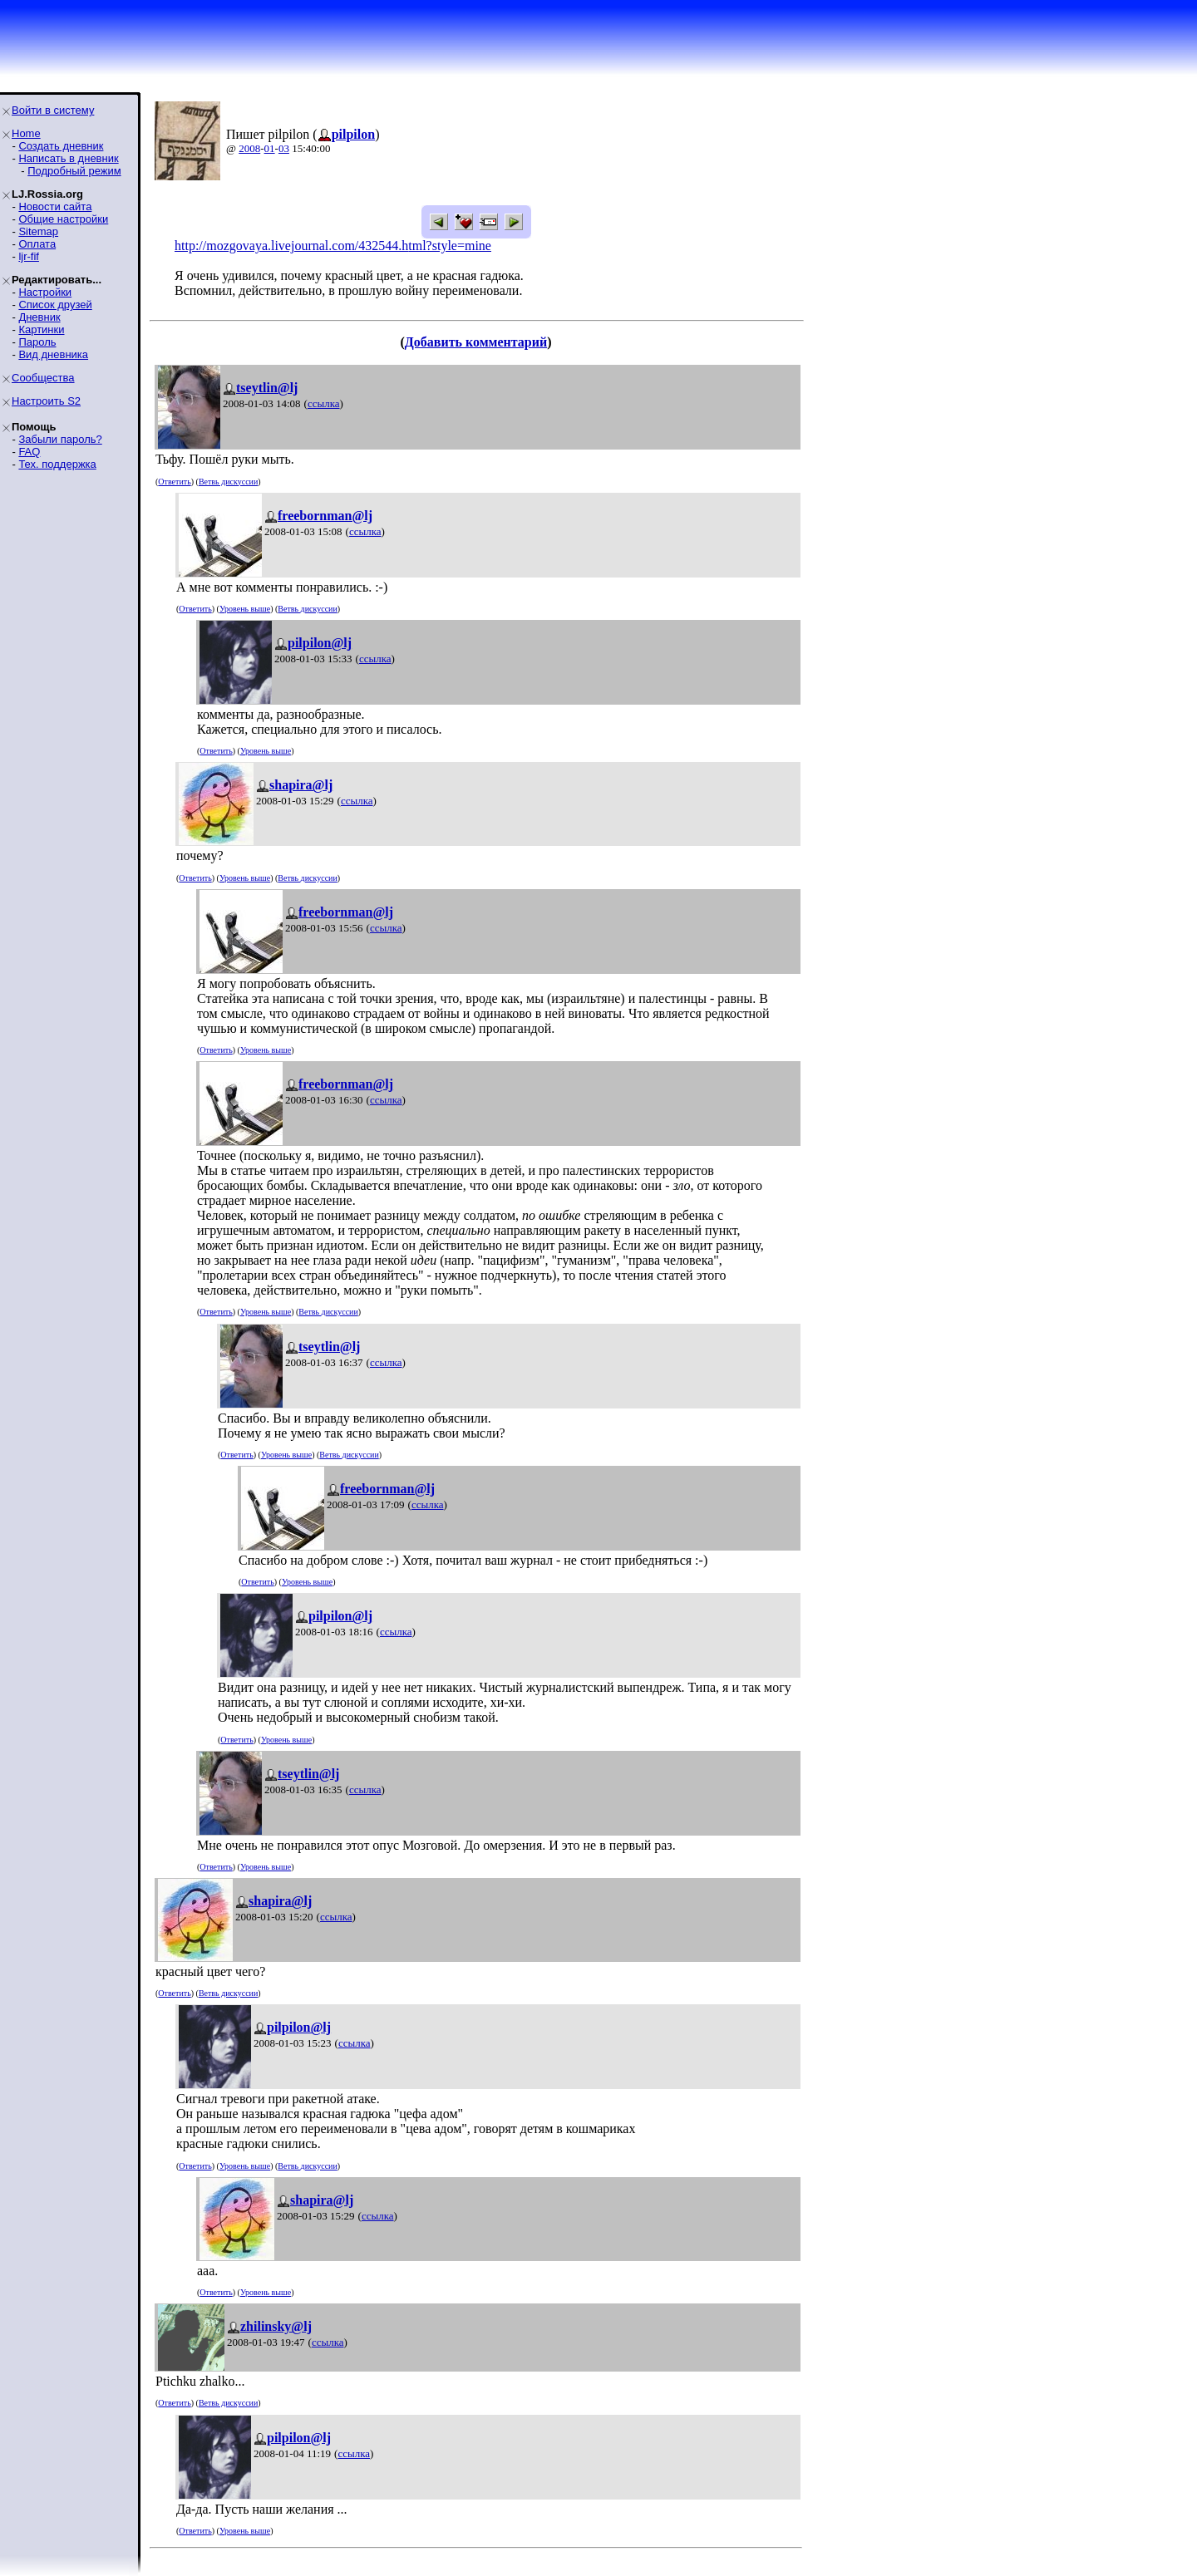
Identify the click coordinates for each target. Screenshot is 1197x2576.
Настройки (44, 292)
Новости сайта (54, 206)
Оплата (37, 244)
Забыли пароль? (59, 439)
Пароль (37, 342)
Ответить (174, 481)
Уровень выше (244, 608)
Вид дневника (53, 354)
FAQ (29, 451)
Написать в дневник (68, 158)
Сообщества (43, 377)
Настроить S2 (46, 401)
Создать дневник (60, 146)
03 (283, 148)
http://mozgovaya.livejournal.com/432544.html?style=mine (333, 245)
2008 (249, 148)
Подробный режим (74, 171)
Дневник (39, 317)
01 (269, 148)
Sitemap (38, 231)
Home (26, 133)
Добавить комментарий (476, 342)
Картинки (41, 329)
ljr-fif (28, 256)
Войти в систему (53, 110)
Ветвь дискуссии (228, 481)
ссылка (324, 403)
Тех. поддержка (57, 464)
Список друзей (54, 304)
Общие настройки (63, 219)
